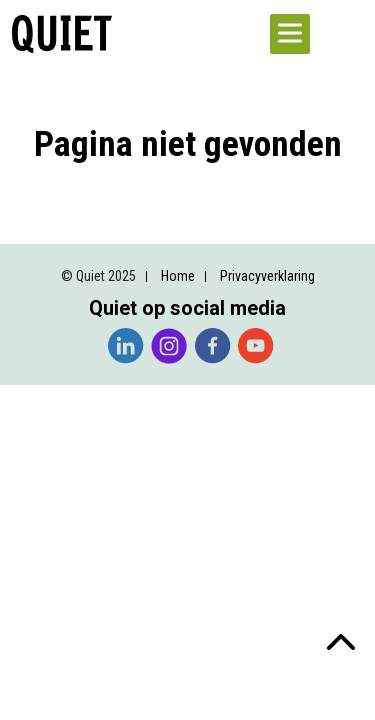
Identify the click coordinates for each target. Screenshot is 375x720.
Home (178, 276)
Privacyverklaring (267, 276)
